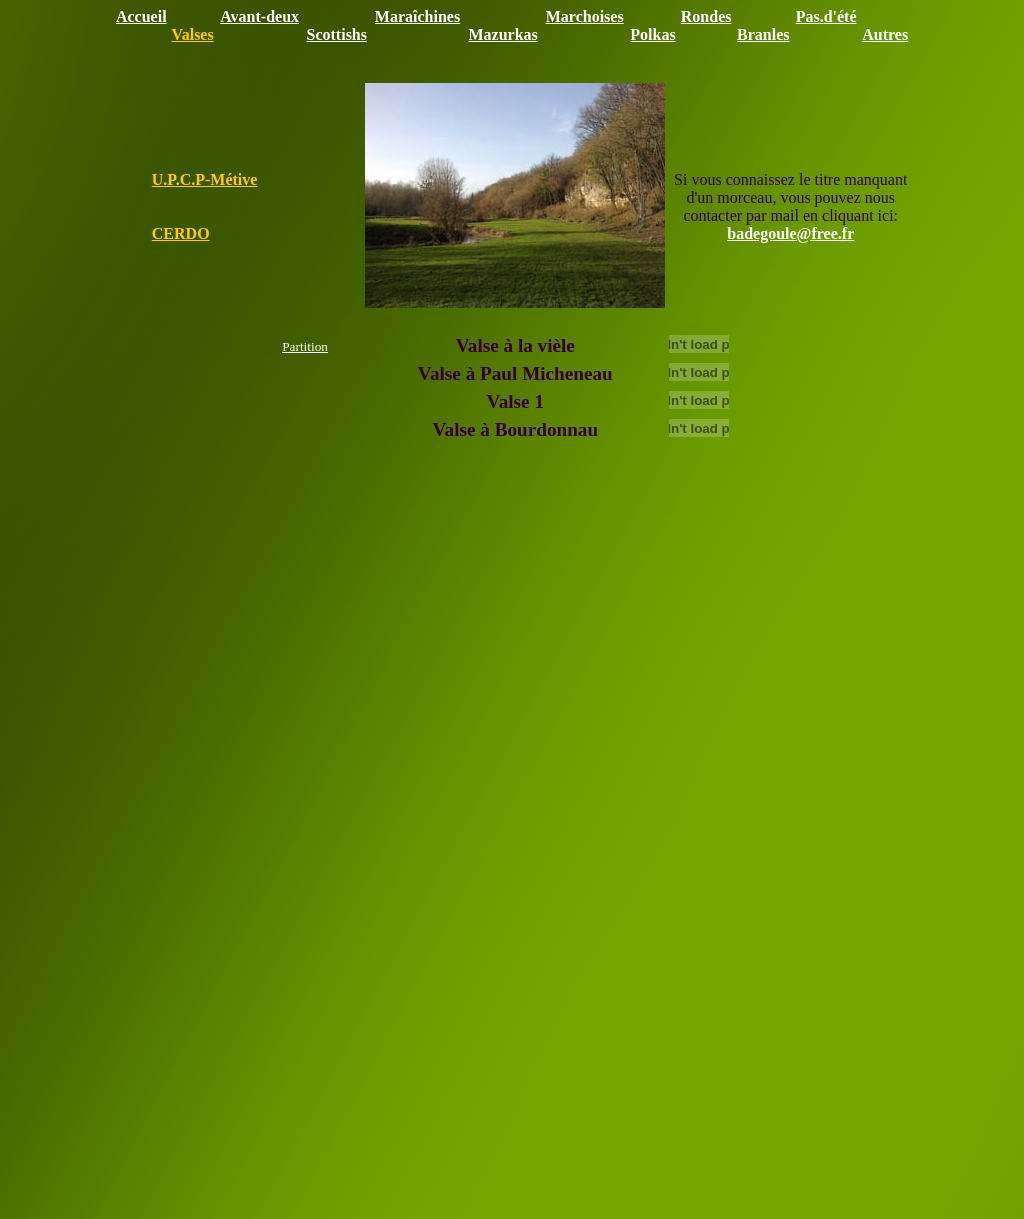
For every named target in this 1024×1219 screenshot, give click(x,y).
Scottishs (337, 34)
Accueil (141, 16)
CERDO (181, 233)
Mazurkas (503, 34)
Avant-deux (259, 16)
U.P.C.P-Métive (205, 179)
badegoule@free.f (787, 233)
